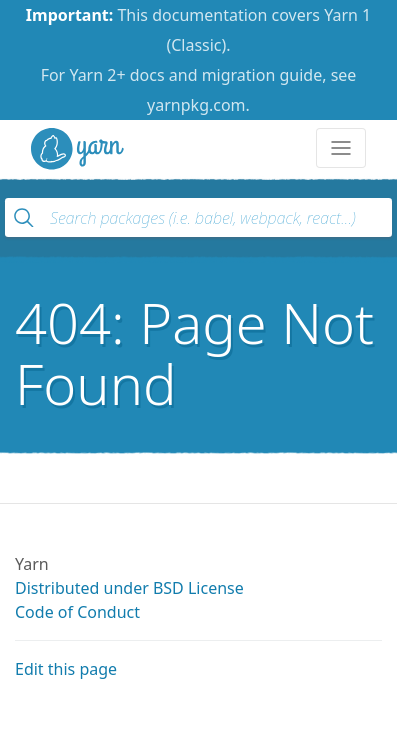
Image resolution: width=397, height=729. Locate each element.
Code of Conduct (77, 612)
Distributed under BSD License (129, 588)
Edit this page (66, 669)
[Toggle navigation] (341, 148)
